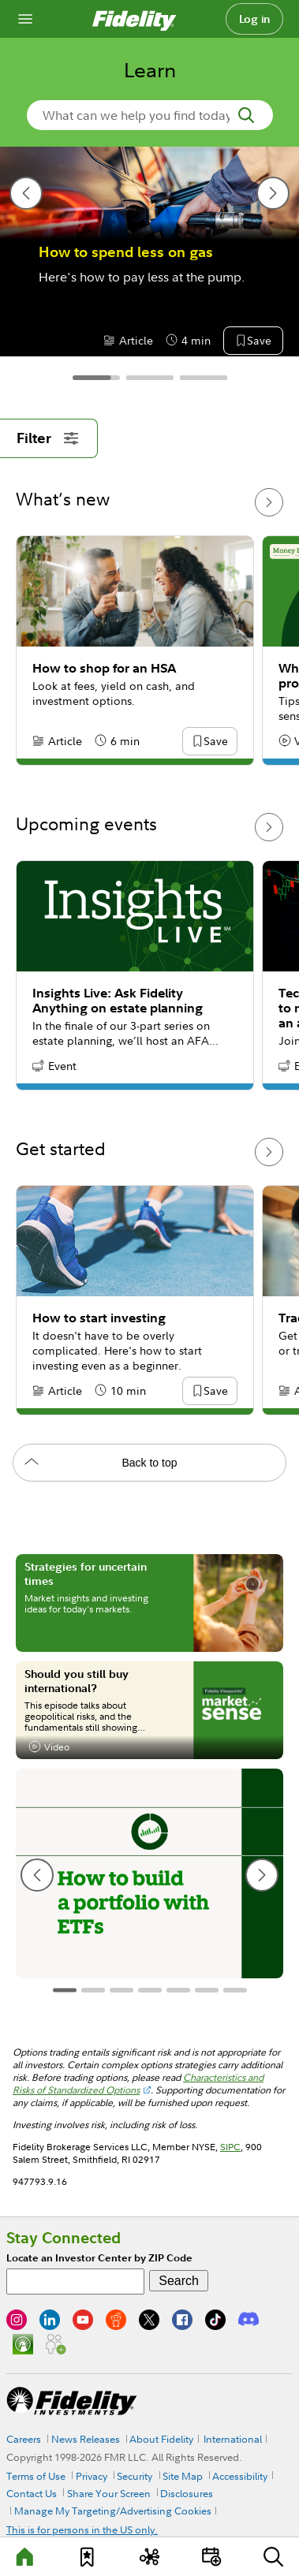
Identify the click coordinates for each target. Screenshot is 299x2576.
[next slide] (273, 193)
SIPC (230, 2146)
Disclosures (186, 2493)
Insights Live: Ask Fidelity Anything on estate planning (117, 1001)
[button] (259, 341)
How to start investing (99, 1317)
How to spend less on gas (126, 252)
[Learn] (25, 2556)
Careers (23, 2438)
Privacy (91, 2476)
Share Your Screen (109, 2493)
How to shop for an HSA (104, 668)
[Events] (211, 2556)
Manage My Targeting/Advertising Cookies (112, 2510)
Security (134, 2476)
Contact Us (31, 2493)
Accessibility (239, 2476)
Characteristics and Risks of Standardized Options (138, 2084)
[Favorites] (87, 2556)
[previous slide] (26, 193)
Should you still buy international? (76, 1681)
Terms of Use (35, 2476)
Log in (255, 19)
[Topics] (150, 2556)
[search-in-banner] (150, 114)
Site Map (183, 2476)
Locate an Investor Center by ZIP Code (99, 2258)
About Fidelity (161, 2438)
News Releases (85, 2438)
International (233, 2438)
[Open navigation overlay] (25, 19)
